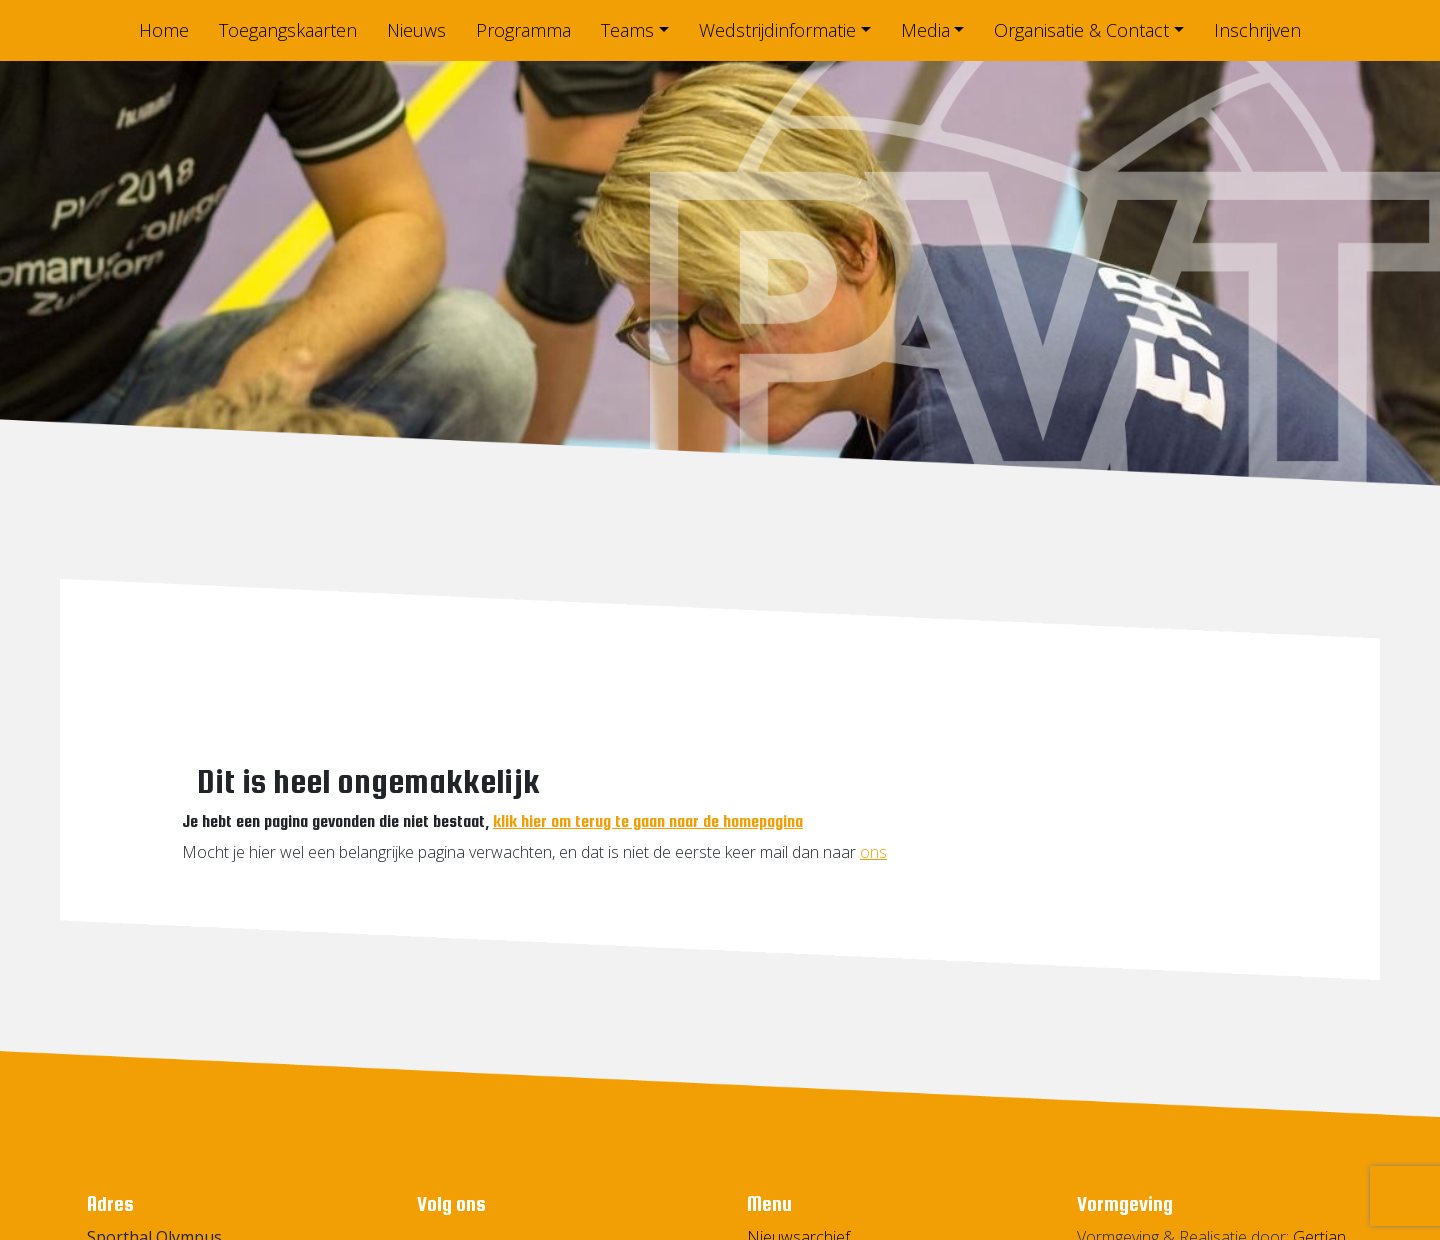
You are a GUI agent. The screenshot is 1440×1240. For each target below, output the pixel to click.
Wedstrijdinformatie (777, 30)
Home (164, 30)
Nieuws (416, 30)
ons (873, 852)
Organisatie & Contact (1081, 30)
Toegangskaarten (288, 30)
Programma (523, 30)
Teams (627, 30)
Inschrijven (1257, 30)
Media (925, 30)
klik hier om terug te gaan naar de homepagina (648, 821)
